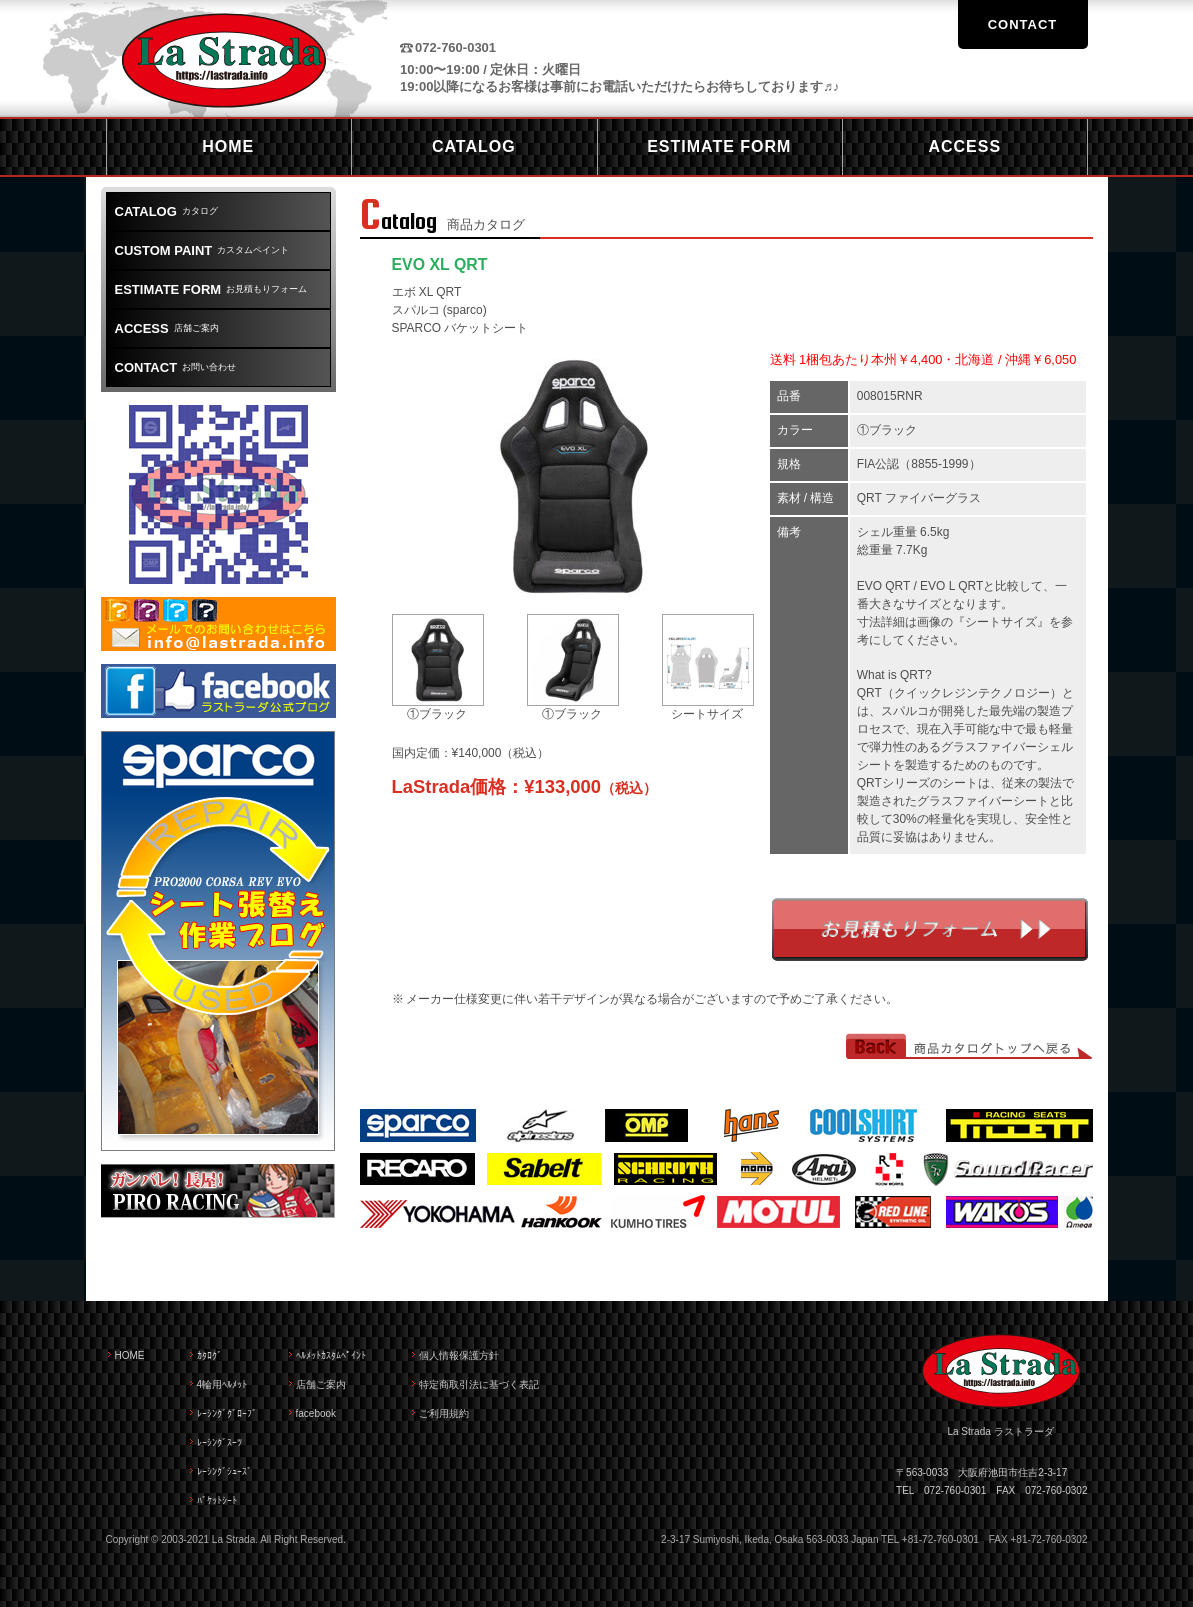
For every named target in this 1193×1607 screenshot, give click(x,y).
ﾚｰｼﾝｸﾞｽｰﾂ (219, 1442)
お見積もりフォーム (930, 929)
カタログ (166, 211)
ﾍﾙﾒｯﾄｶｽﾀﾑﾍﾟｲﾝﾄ (331, 1355)
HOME (130, 1355)
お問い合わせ (176, 367)
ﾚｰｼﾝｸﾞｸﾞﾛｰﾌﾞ (227, 1413)
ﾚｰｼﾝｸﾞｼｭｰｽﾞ (224, 1471)
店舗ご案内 (167, 328)
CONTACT (1023, 24)
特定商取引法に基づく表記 (479, 1384)
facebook (316, 1413)
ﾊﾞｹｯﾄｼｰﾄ (217, 1500)
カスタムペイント (202, 250)
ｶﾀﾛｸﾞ (209, 1355)
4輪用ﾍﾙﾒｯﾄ (222, 1384)
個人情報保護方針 (459, 1355)
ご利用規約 (444, 1413)
